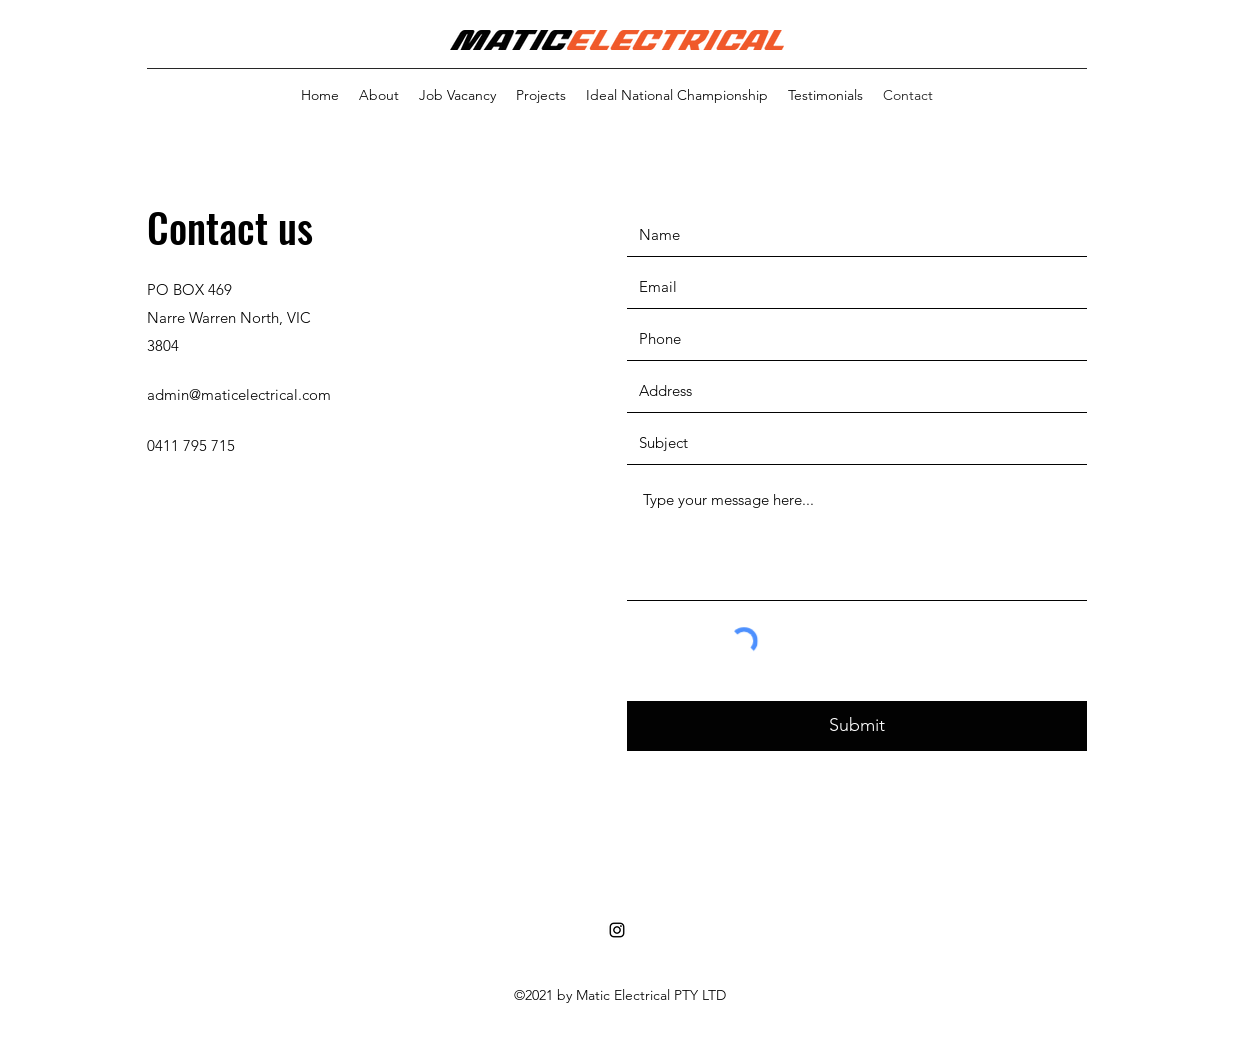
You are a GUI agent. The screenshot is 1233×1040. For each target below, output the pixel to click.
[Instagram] (617, 930)
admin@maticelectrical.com (239, 394)
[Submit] (857, 726)
